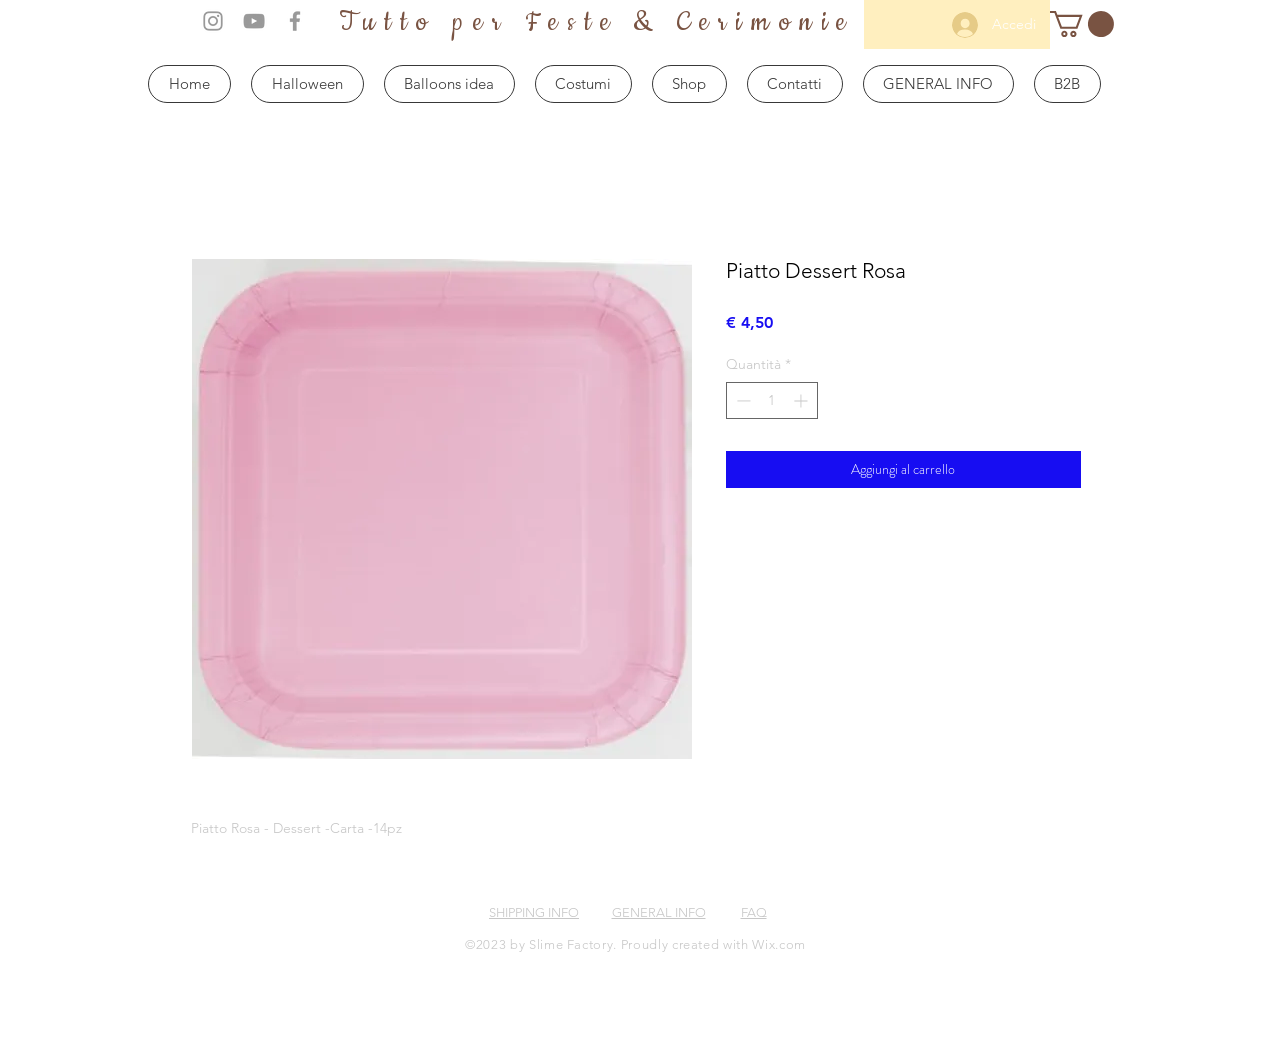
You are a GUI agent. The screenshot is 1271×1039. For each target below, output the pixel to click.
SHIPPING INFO (534, 912)
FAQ (754, 912)
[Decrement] (741, 400)
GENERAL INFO (659, 912)
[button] (1082, 24)
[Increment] (802, 400)
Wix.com (779, 944)
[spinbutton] (772, 400)
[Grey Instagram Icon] (213, 21)
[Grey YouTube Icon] (254, 21)
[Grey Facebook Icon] (295, 21)
